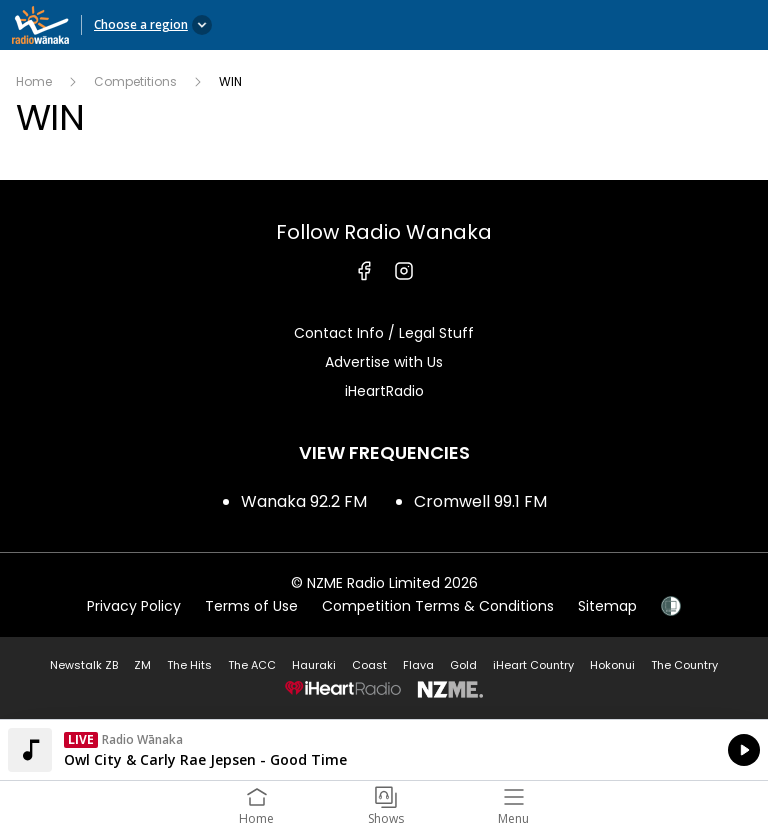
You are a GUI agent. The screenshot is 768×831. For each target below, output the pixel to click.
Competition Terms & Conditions (438, 606)
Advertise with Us (384, 362)
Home (34, 81)
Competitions (135, 81)
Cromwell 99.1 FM (480, 501)
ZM (142, 665)
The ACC (252, 665)
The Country (684, 665)
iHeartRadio (384, 391)
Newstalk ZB (84, 665)
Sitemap (607, 606)
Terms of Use (251, 606)
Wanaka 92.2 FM (304, 501)
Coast (369, 665)
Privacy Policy (134, 606)
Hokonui (612, 665)
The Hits (189, 665)
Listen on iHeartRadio (384, 750)
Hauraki (314, 665)
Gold (463, 665)
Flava (418, 665)
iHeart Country (533, 665)
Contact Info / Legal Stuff (384, 333)
